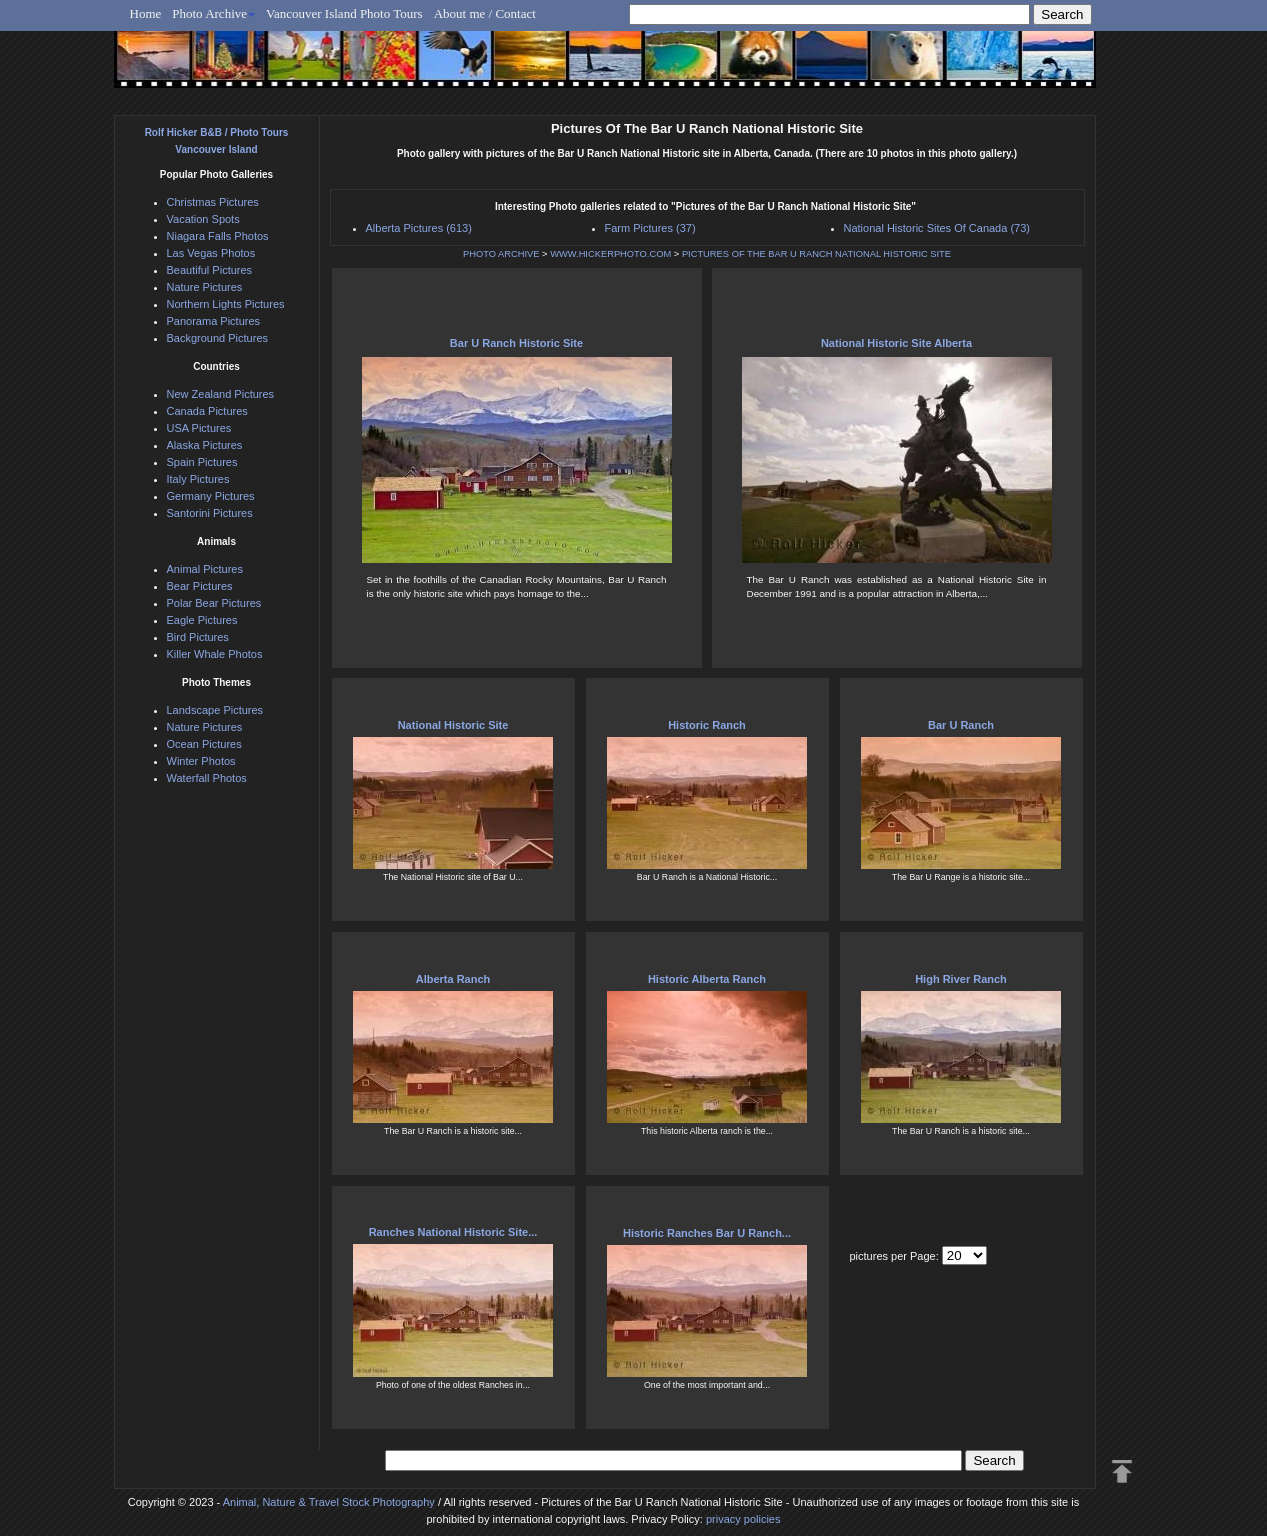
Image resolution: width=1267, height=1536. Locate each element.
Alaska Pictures (205, 445)
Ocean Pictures (204, 744)
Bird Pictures (198, 637)
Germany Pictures (211, 496)
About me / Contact (485, 13)
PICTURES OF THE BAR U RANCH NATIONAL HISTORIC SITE (816, 254)
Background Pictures (218, 338)
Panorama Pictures (214, 321)
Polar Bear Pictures (214, 603)
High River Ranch (961, 979)
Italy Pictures (198, 479)
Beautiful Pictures (210, 270)
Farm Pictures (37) (650, 228)
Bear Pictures (200, 586)
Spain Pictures (202, 462)
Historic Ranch (707, 725)
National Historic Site (453, 725)
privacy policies (743, 1519)
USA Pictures (199, 428)
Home (146, 13)
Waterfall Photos (207, 778)
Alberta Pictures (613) (419, 228)
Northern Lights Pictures (226, 304)
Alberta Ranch (453, 979)
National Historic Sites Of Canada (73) (937, 228)
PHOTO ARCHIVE (501, 254)
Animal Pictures (205, 569)
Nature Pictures (205, 287)
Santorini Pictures (210, 513)
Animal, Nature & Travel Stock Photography (329, 1502)
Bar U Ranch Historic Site (516, 343)
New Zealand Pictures (221, 394)
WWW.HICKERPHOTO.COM (610, 254)
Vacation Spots (203, 219)
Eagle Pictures (202, 620)
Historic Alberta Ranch (707, 979)
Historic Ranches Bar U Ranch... (707, 1233)
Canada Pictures (207, 411)
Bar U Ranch (961, 725)
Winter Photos (201, 761)
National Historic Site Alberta (896, 343)
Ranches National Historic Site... (453, 1232)
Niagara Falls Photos (218, 236)
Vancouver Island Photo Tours (344, 13)
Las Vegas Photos (211, 253)
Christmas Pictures (213, 202)
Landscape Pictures (215, 710)
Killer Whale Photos (215, 654)
